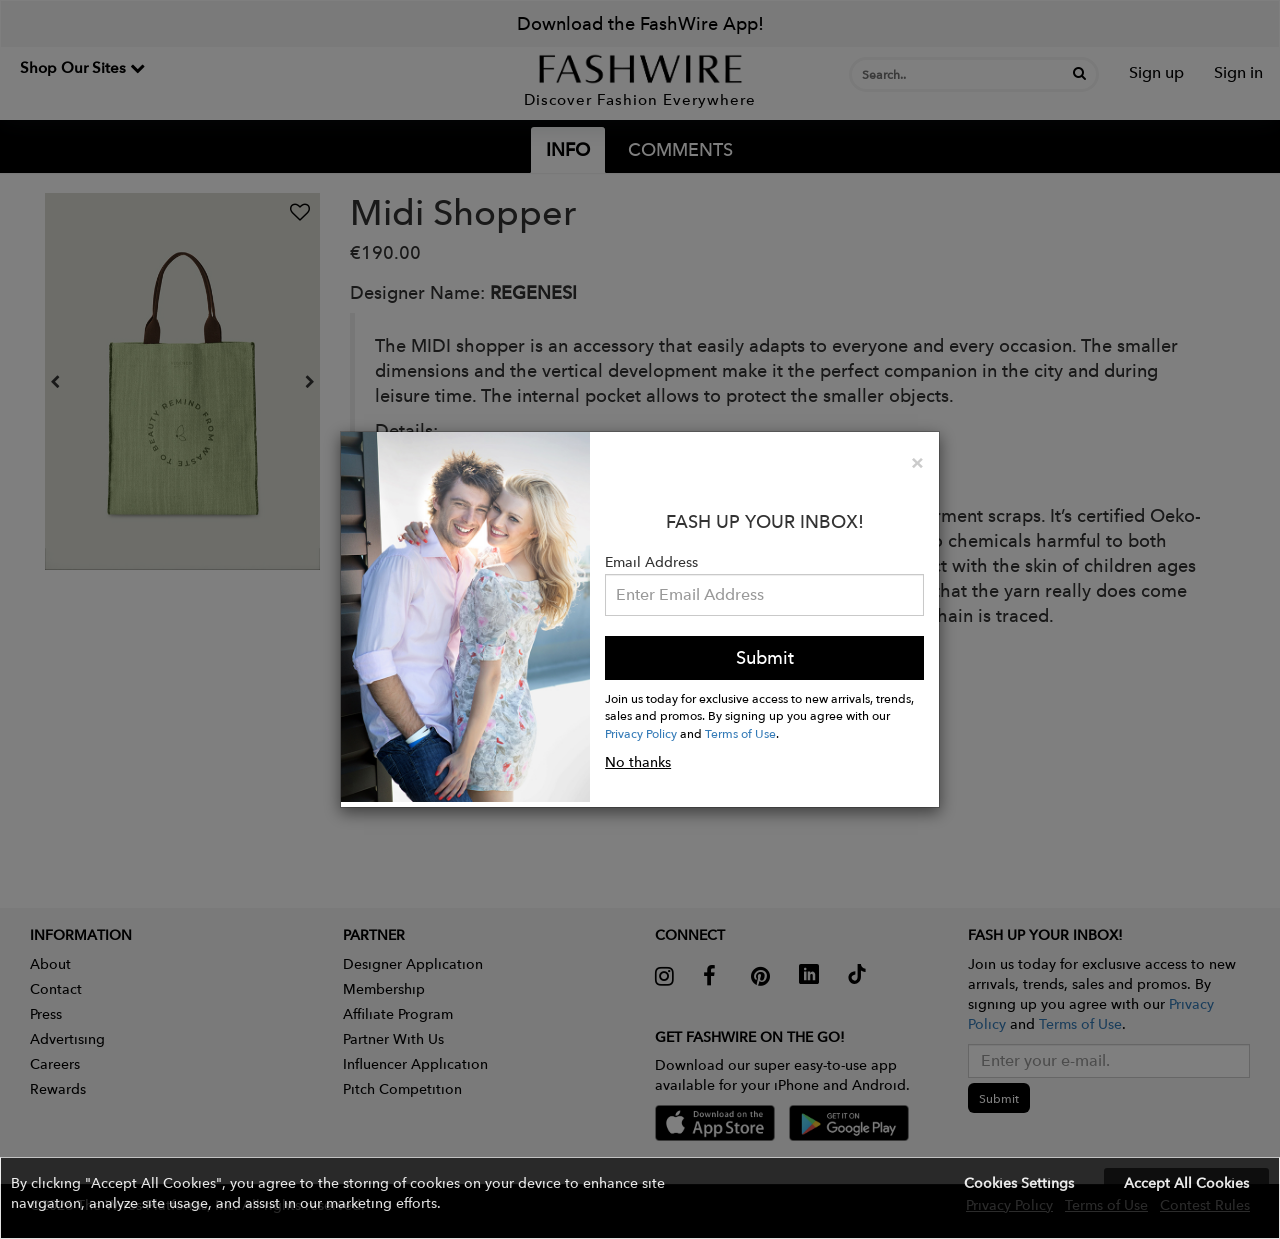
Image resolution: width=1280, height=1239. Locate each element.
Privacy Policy (641, 733)
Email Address (651, 562)
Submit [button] (765, 657)
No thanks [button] (638, 762)
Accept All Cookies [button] (1186, 1183)
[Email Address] (764, 595)
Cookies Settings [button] (1019, 1183)
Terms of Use (740, 733)
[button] (640, 1198)
